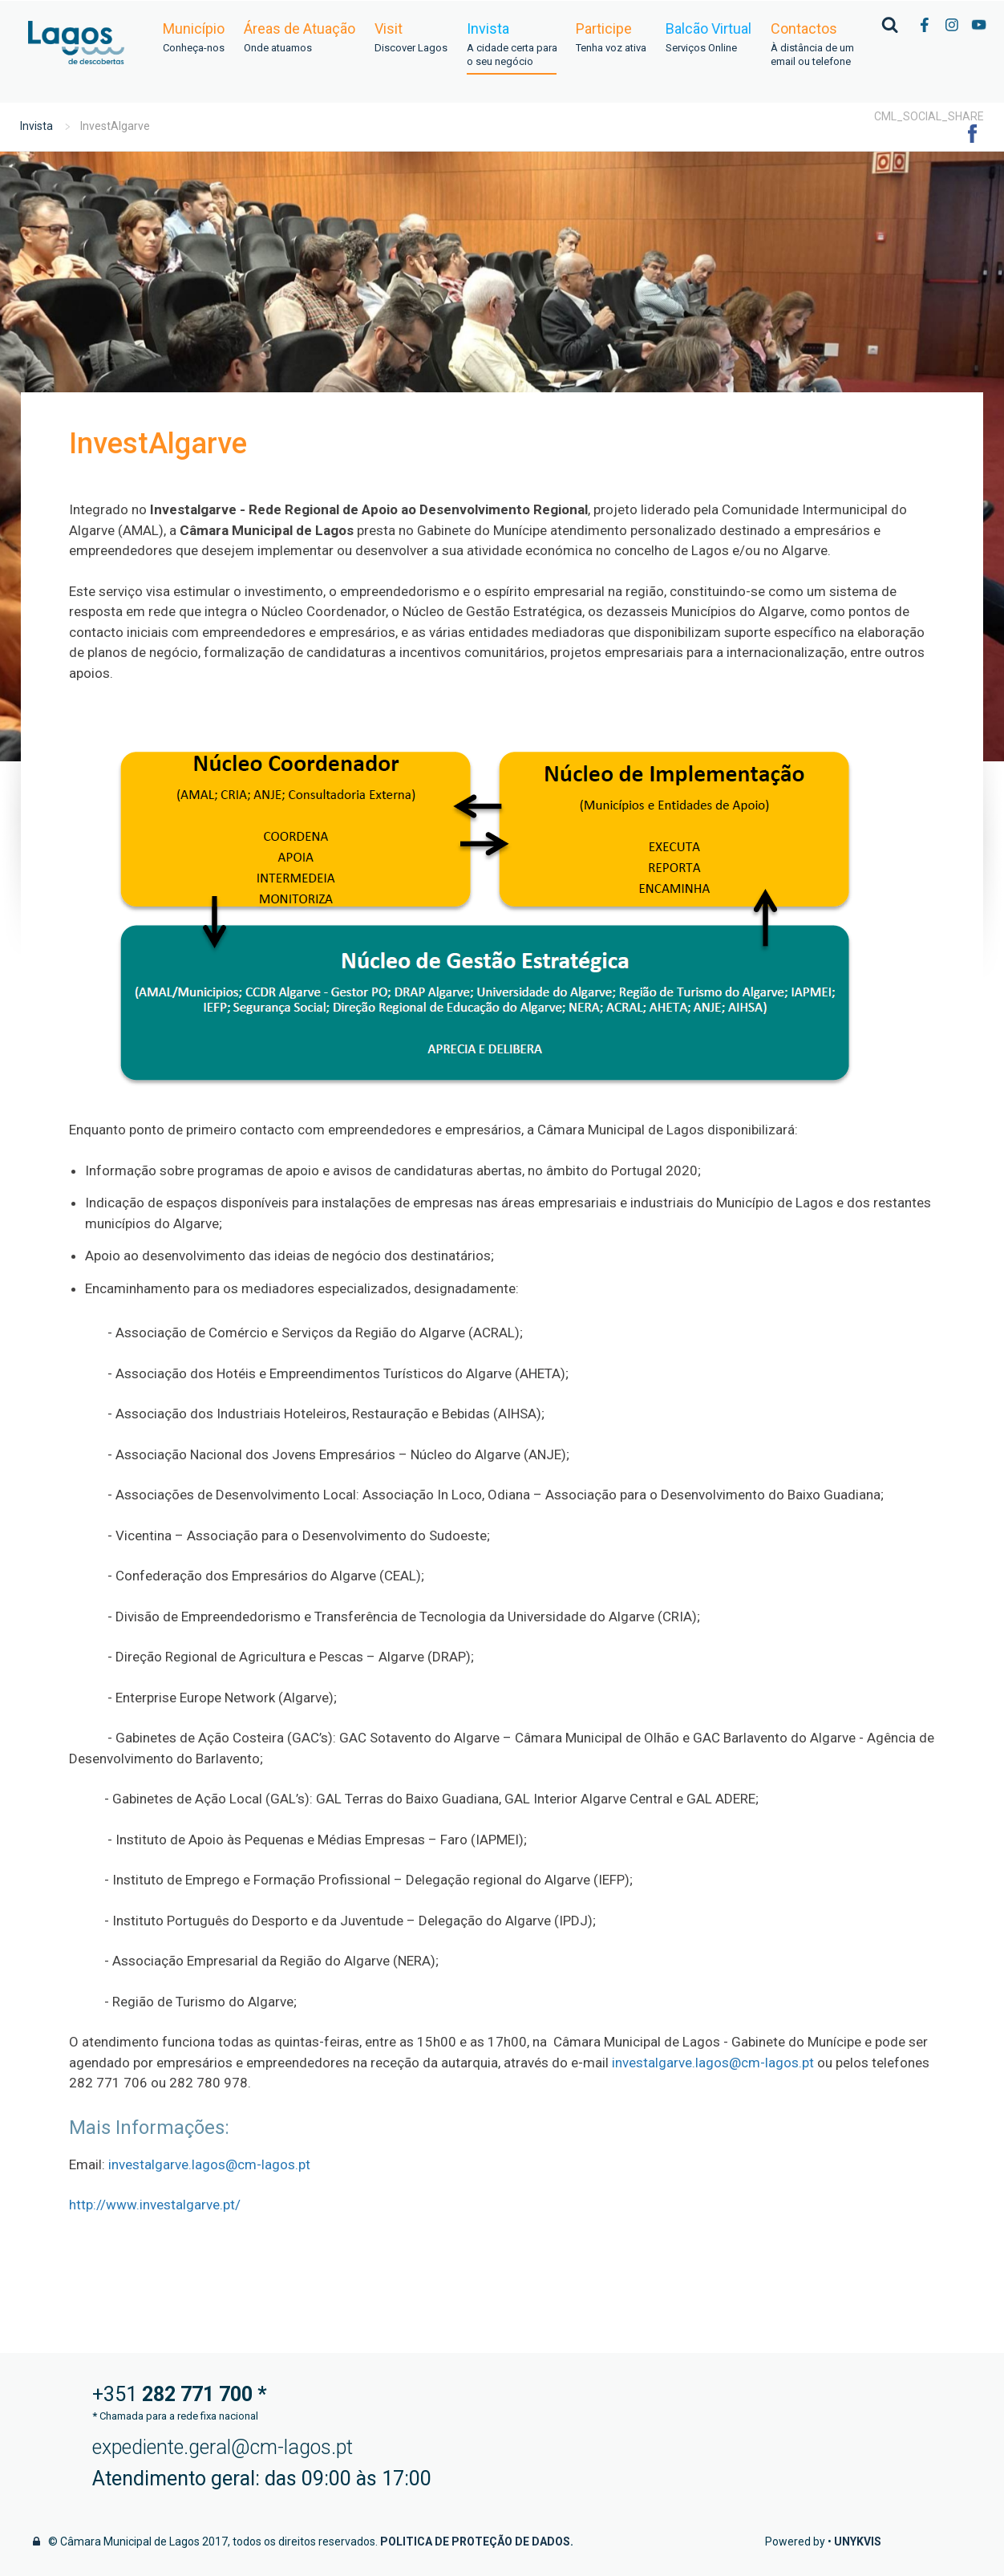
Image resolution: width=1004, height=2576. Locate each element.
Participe (611, 38)
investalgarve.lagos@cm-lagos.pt (713, 2063)
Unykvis (857, 2541)
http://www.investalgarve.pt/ (155, 2205)
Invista (512, 45)
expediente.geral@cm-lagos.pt (222, 2447)
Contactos (812, 45)
